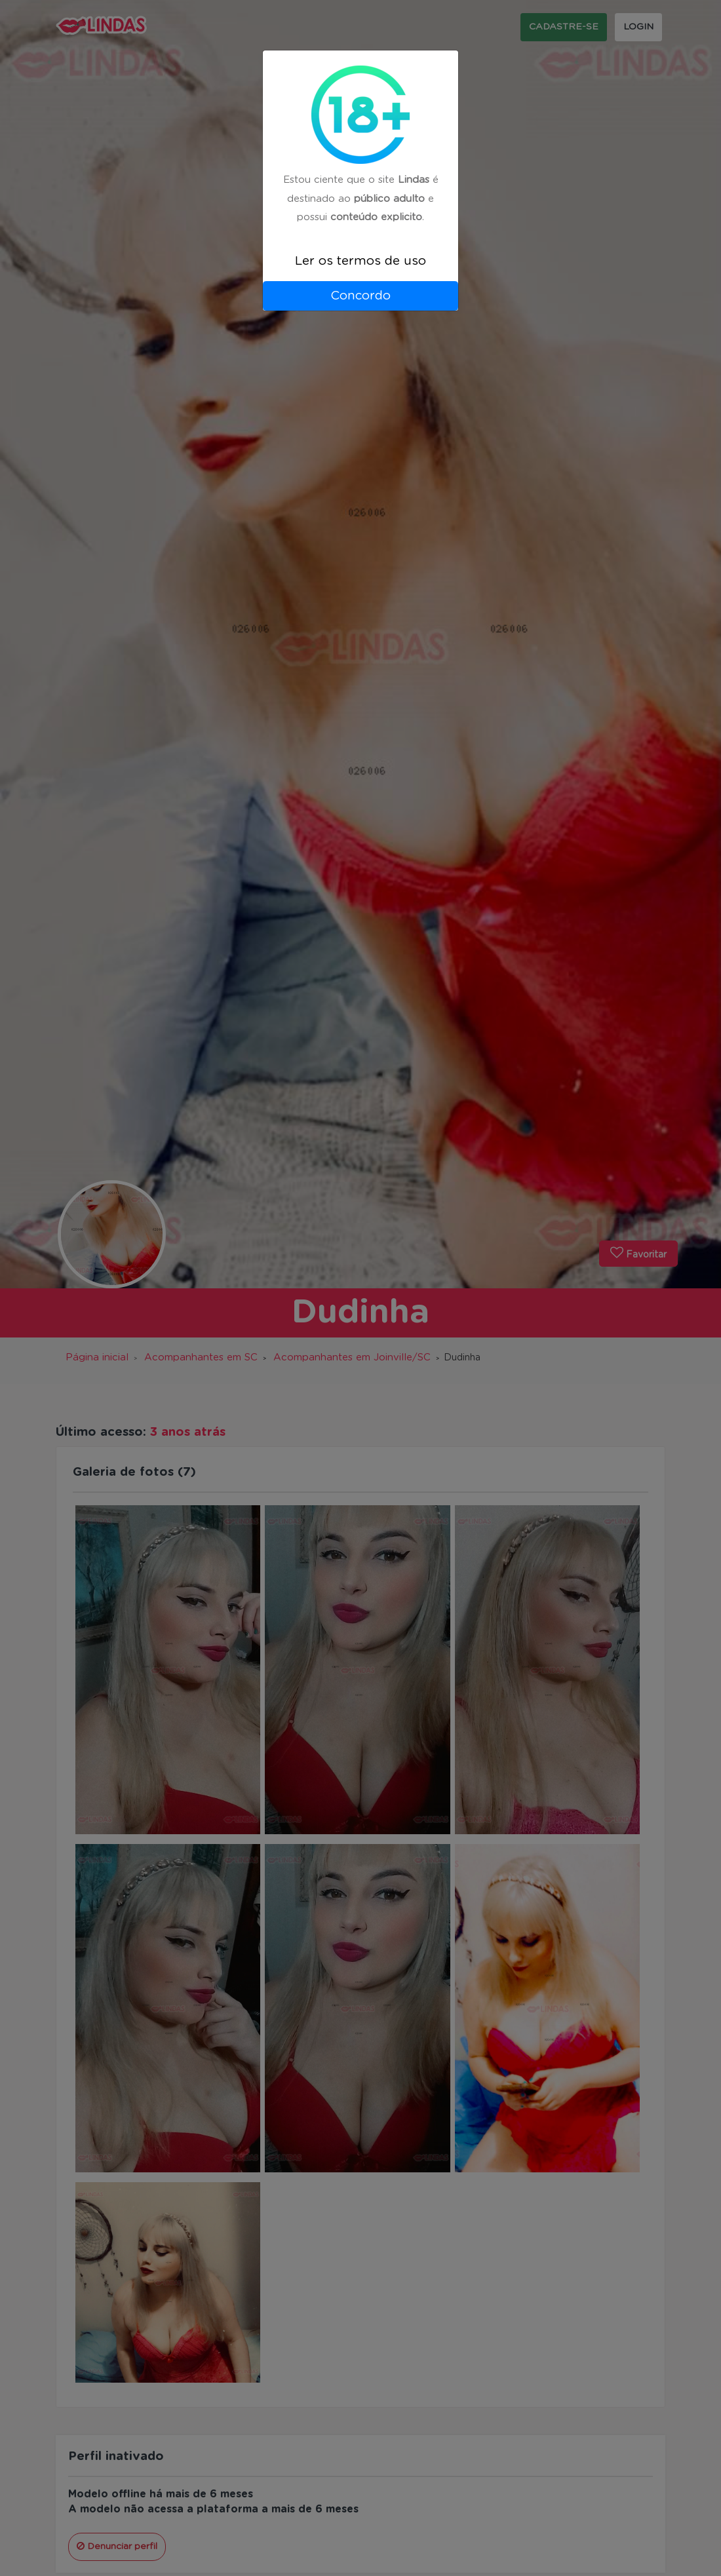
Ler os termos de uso (360, 261)
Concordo (360, 296)
